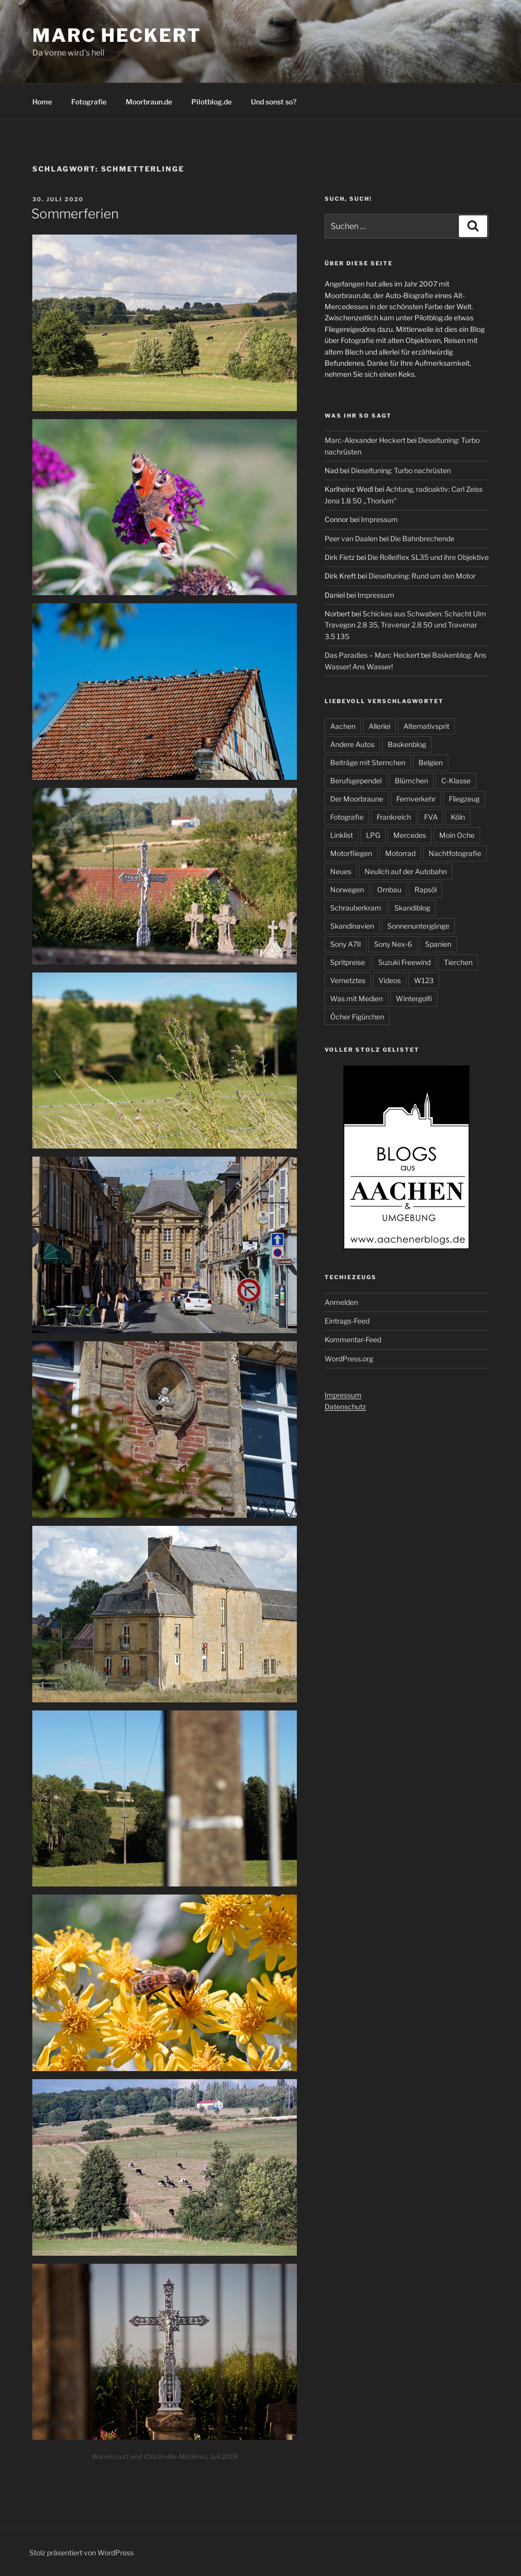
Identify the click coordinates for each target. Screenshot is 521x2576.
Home (42, 101)
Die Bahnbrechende (422, 538)
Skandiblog (412, 907)
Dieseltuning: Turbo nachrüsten (401, 470)
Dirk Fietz (340, 557)
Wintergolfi (414, 998)
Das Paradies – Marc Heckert (372, 655)
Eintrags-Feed (347, 1320)
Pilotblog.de (211, 101)
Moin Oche (457, 835)
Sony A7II (345, 944)
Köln (458, 817)
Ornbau (389, 889)
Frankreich (394, 817)
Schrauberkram (355, 907)
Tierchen (458, 962)
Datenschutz (345, 1406)
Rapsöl (425, 889)
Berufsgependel (356, 780)
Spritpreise (347, 962)
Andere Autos (352, 744)
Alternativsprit (426, 726)
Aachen (342, 726)
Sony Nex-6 (393, 944)
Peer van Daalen (351, 538)
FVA (431, 817)
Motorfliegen (351, 853)
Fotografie (89, 101)
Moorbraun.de (149, 101)
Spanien (438, 944)
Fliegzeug (464, 798)
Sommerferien (75, 213)
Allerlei (379, 726)
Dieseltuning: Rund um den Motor (422, 575)
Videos (390, 980)
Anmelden (341, 1302)
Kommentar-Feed (353, 1339)
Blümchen (411, 780)
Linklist (341, 835)
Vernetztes (348, 980)
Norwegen (347, 889)
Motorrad (400, 853)
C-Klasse (456, 780)
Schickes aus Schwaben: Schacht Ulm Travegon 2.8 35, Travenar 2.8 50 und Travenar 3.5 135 (405, 625)
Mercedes (409, 835)
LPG (373, 835)
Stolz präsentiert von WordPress (81, 2552)
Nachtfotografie (455, 853)
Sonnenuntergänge (418, 926)
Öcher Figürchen (357, 1016)
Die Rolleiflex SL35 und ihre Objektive (428, 557)
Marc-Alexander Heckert (365, 440)
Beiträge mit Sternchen (367, 762)
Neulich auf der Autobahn (405, 871)
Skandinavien (352, 926)
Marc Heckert (116, 35)
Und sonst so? (273, 101)
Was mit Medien (356, 998)
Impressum (379, 519)
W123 (424, 980)
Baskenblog (407, 744)
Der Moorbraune (356, 798)
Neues (340, 871)
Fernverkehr (416, 798)
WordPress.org (349, 1358)
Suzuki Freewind (404, 962)
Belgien (431, 762)
